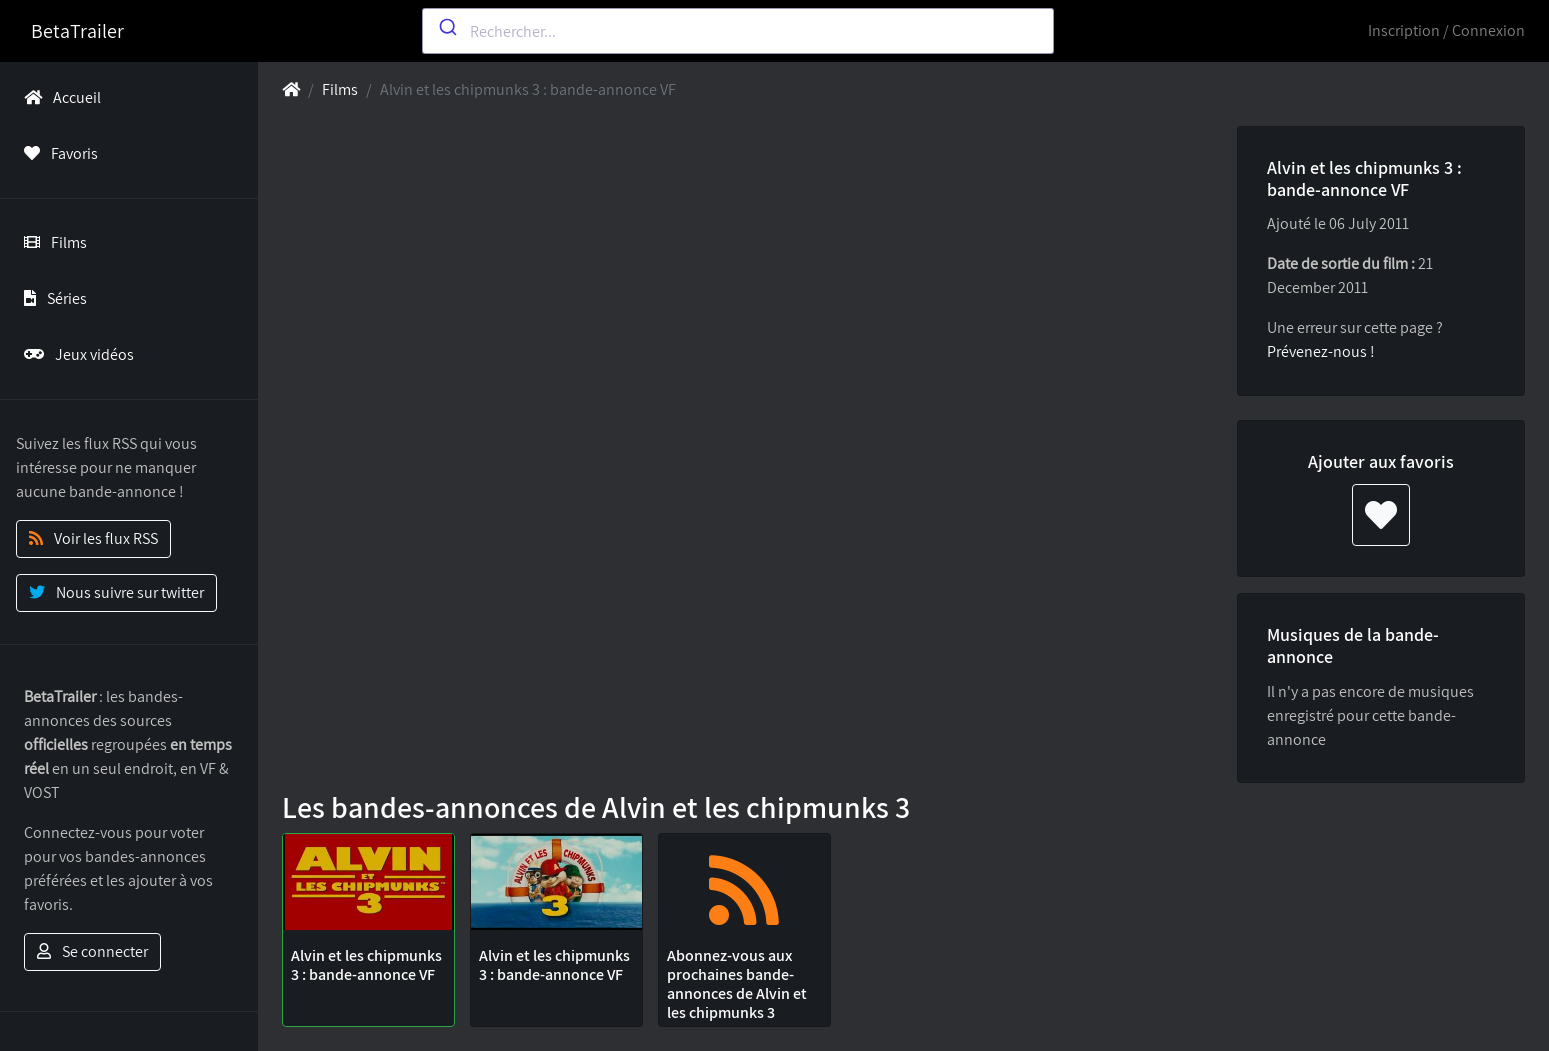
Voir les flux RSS (93, 538)
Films (51, 242)
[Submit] (446, 27)
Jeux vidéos (75, 354)
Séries (51, 298)
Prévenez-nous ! (1321, 351)
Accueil (58, 97)
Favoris (57, 153)
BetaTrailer (77, 31)
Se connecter (92, 951)
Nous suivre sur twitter (116, 592)
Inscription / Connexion (1446, 30)
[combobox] (738, 31)
